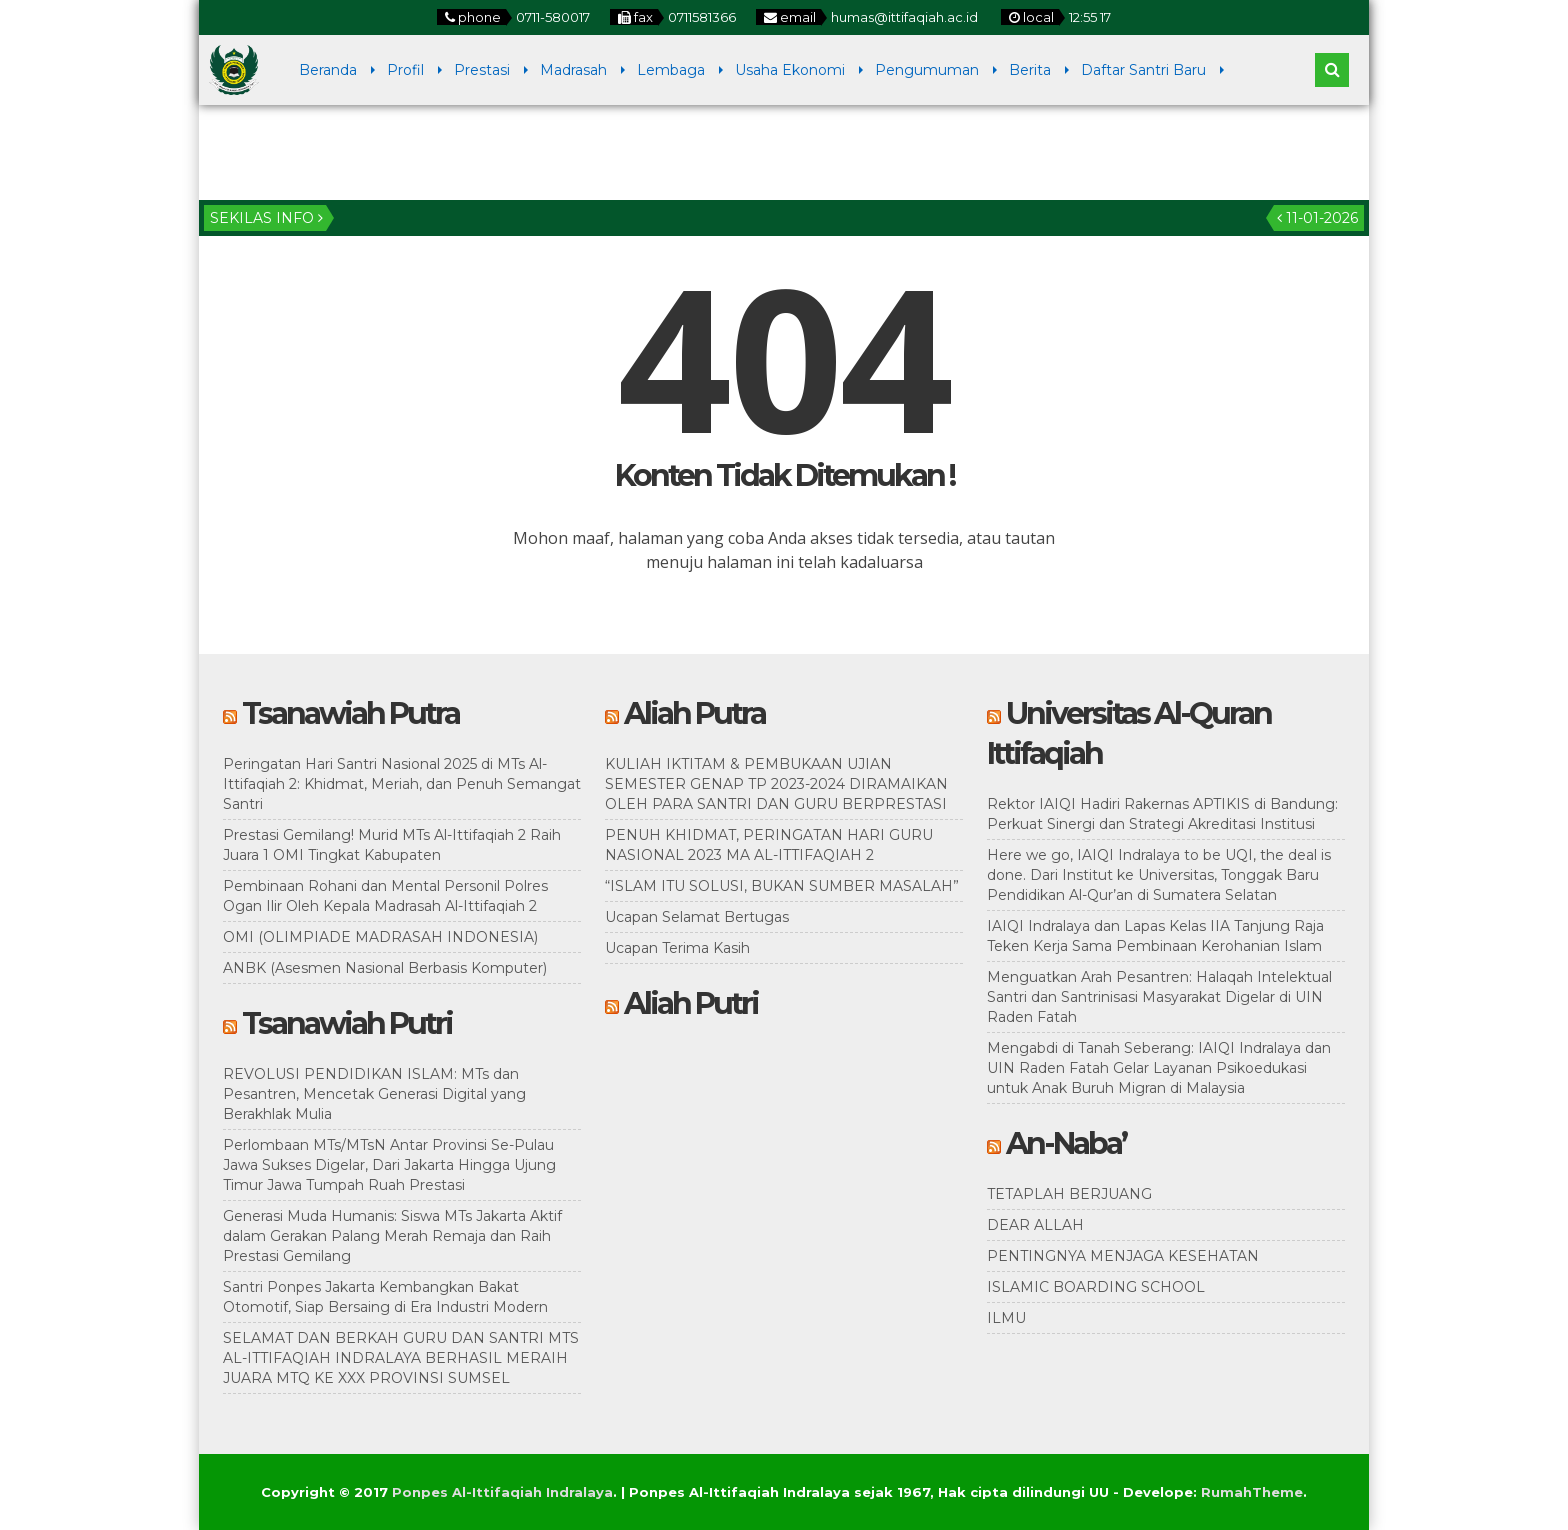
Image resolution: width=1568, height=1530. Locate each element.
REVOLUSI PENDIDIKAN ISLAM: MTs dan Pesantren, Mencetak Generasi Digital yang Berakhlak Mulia (374, 1094)
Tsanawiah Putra (350, 713)
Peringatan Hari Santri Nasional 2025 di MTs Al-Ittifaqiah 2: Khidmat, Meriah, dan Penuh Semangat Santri (402, 784)
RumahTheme (1252, 1492)
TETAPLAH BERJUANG (1069, 1194)
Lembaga (671, 70)
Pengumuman (927, 70)
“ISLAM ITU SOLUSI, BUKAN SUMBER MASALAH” (782, 886)
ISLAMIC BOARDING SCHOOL (1096, 1287)
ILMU (1006, 1318)
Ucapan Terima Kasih (677, 948)
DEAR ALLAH (1035, 1225)
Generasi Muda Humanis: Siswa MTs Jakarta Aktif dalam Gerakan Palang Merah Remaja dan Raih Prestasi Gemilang (392, 1236)
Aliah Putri (691, 1003)
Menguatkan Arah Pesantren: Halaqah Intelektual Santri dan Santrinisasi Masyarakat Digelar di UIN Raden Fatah (1159, 997)
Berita (1030, 70)
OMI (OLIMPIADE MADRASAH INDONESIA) (380, 937)
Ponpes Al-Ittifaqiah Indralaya (502, 1492)
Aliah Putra (694, 713)
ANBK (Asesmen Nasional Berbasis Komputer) (385, 968)
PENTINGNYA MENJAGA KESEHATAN (1123, 1256)
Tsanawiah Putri (347, 1023)
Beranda (328, 70)
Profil (405, 70)
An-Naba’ (1066, 1143)
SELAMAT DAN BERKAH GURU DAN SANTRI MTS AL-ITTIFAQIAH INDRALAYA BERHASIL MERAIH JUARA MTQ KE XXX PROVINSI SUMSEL (401, 1358)
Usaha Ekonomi (790, 70)
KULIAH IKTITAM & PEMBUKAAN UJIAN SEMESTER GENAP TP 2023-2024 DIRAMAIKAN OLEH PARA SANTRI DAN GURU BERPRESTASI (776, 784)
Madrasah (573, 70)
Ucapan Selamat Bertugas (697, 917)
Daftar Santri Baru (1143, 70)
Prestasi (482, 70)
